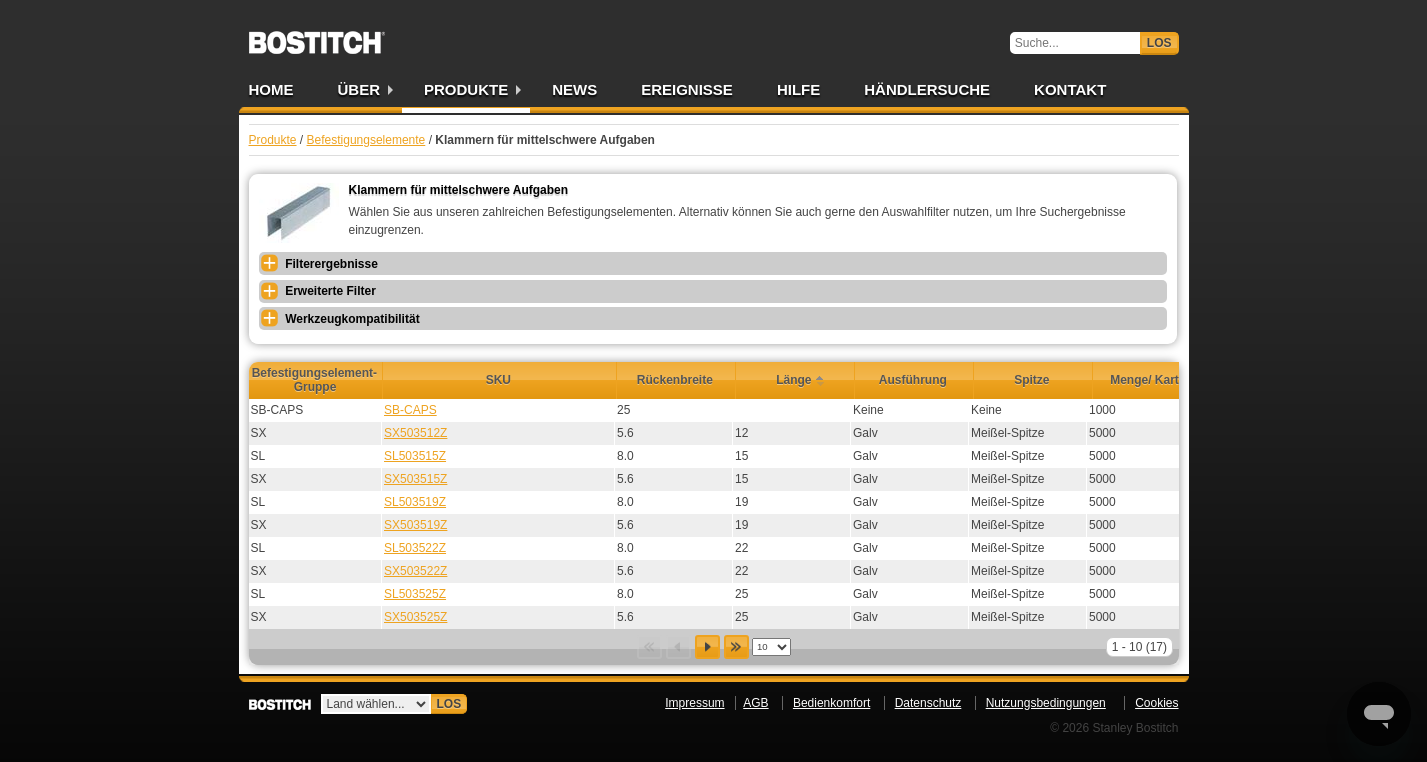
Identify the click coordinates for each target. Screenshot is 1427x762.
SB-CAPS (410, 410)
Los (1159, 43)
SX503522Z (415, 571)
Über (359, 89)
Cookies (1156, 703)
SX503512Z (415, 433)
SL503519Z (415, 502)
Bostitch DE (317, 36)
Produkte (466, 89)
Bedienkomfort (831, 703)
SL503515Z (415, 456)
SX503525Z (415, 617)
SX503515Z (415, 479)
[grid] (728, 514)
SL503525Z (415, 594)
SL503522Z (415, 548)
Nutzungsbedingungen (1046, 703)
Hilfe (798, 89)
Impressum (694, 703)
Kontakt (1070, 89)
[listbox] (771, 647)
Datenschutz (928, 703)
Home (271, 89)
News (574, 89)
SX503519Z (415, 525)
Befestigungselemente (366, 140)
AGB (755, 703)
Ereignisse (687, 89)
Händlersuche (927, 89)
